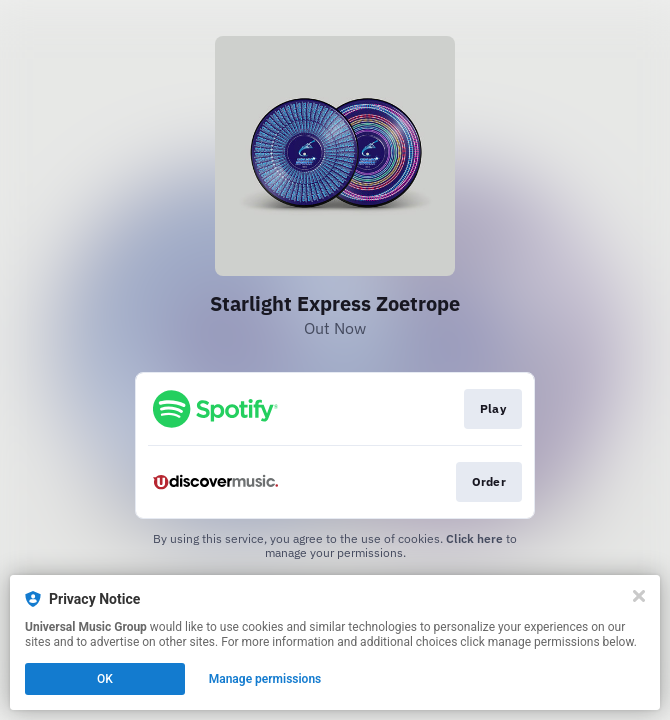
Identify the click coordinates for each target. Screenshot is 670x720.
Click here (474, 538)
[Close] (639, 596)
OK (105, 679)
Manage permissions (265, 679)
